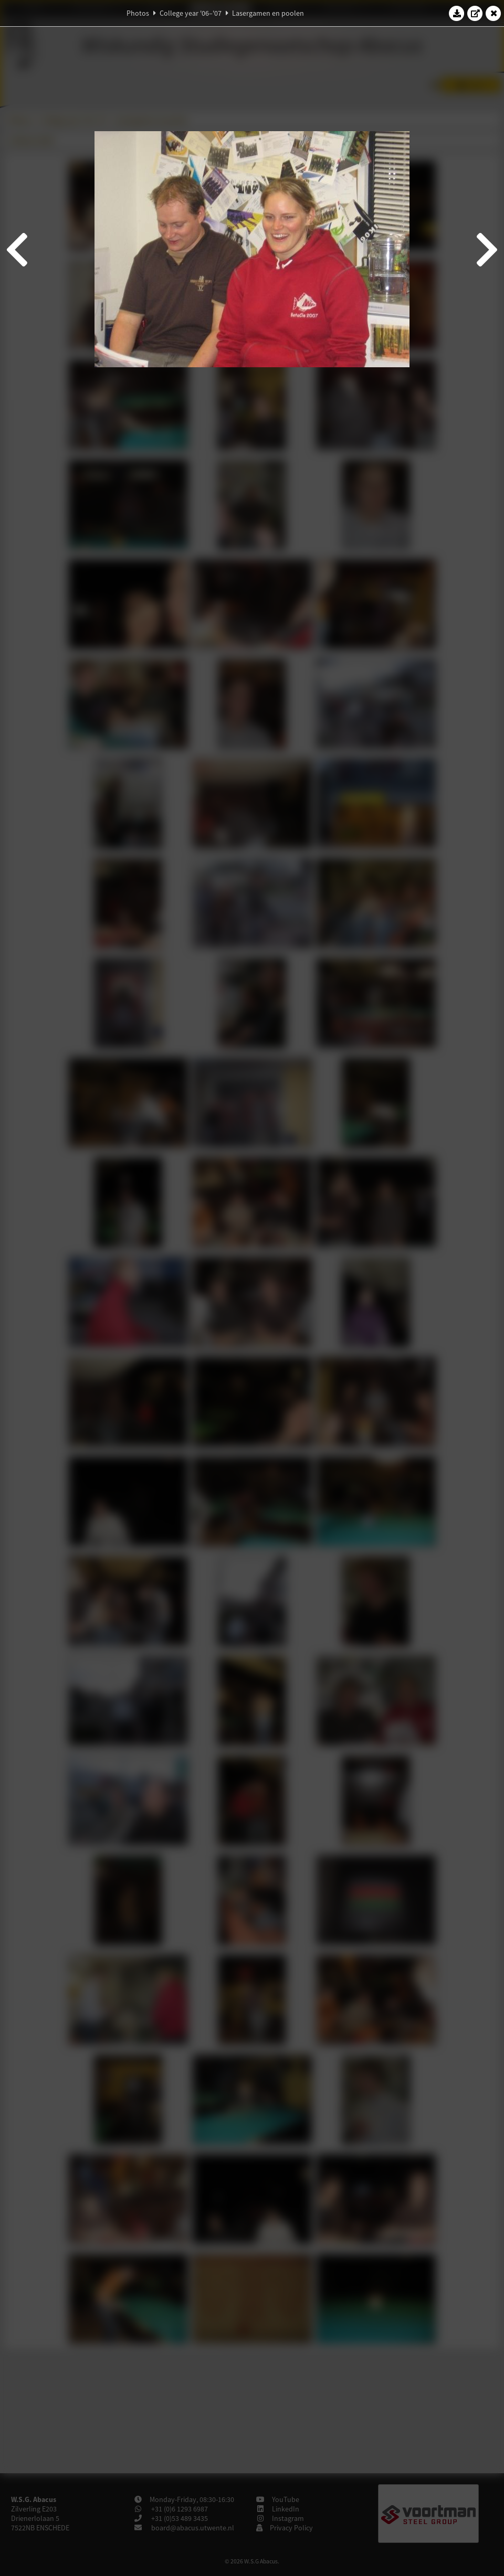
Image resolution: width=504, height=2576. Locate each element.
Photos (138, 13)
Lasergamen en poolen (268, 13)
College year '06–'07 (191, 13)
